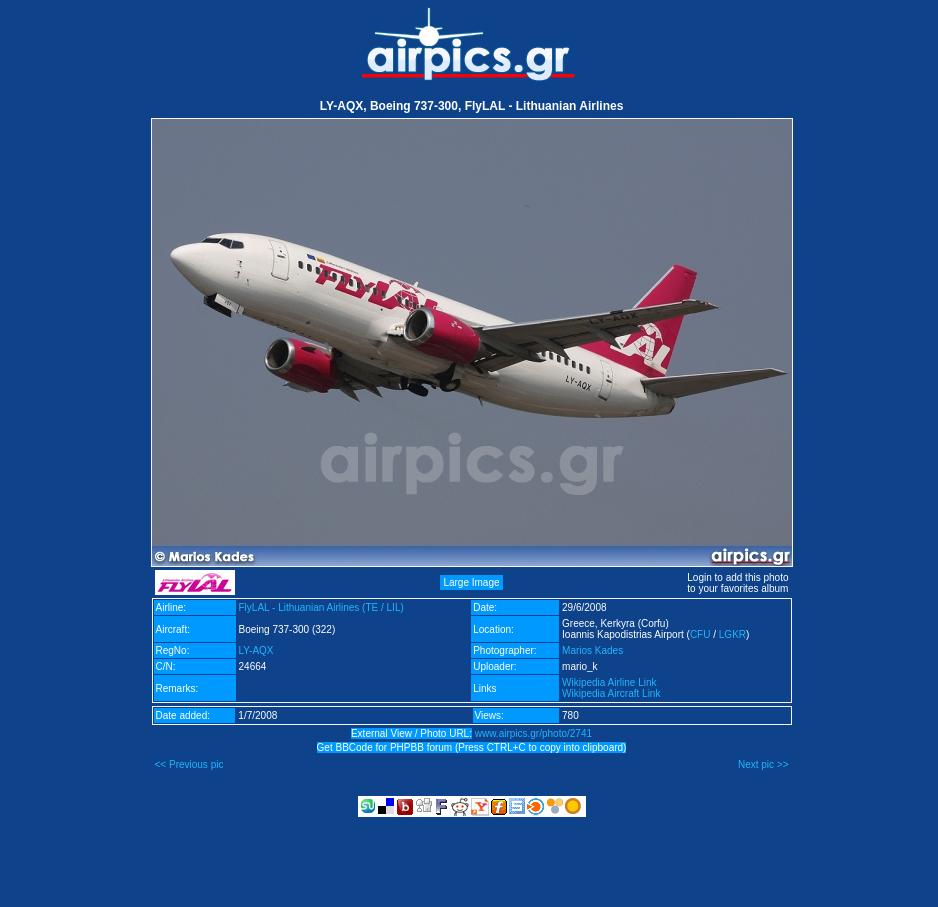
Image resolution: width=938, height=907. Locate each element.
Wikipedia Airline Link (609, 682)
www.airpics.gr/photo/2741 (533, 733)
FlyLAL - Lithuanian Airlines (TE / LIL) (321, 607)
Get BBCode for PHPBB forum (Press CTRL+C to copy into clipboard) (472, 747)
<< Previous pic (189, 764)
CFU (700, 634)
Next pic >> (763, 764)
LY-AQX (256, 650)
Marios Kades (592, 650)
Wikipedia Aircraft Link (611, 693)
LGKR (732, 634)
